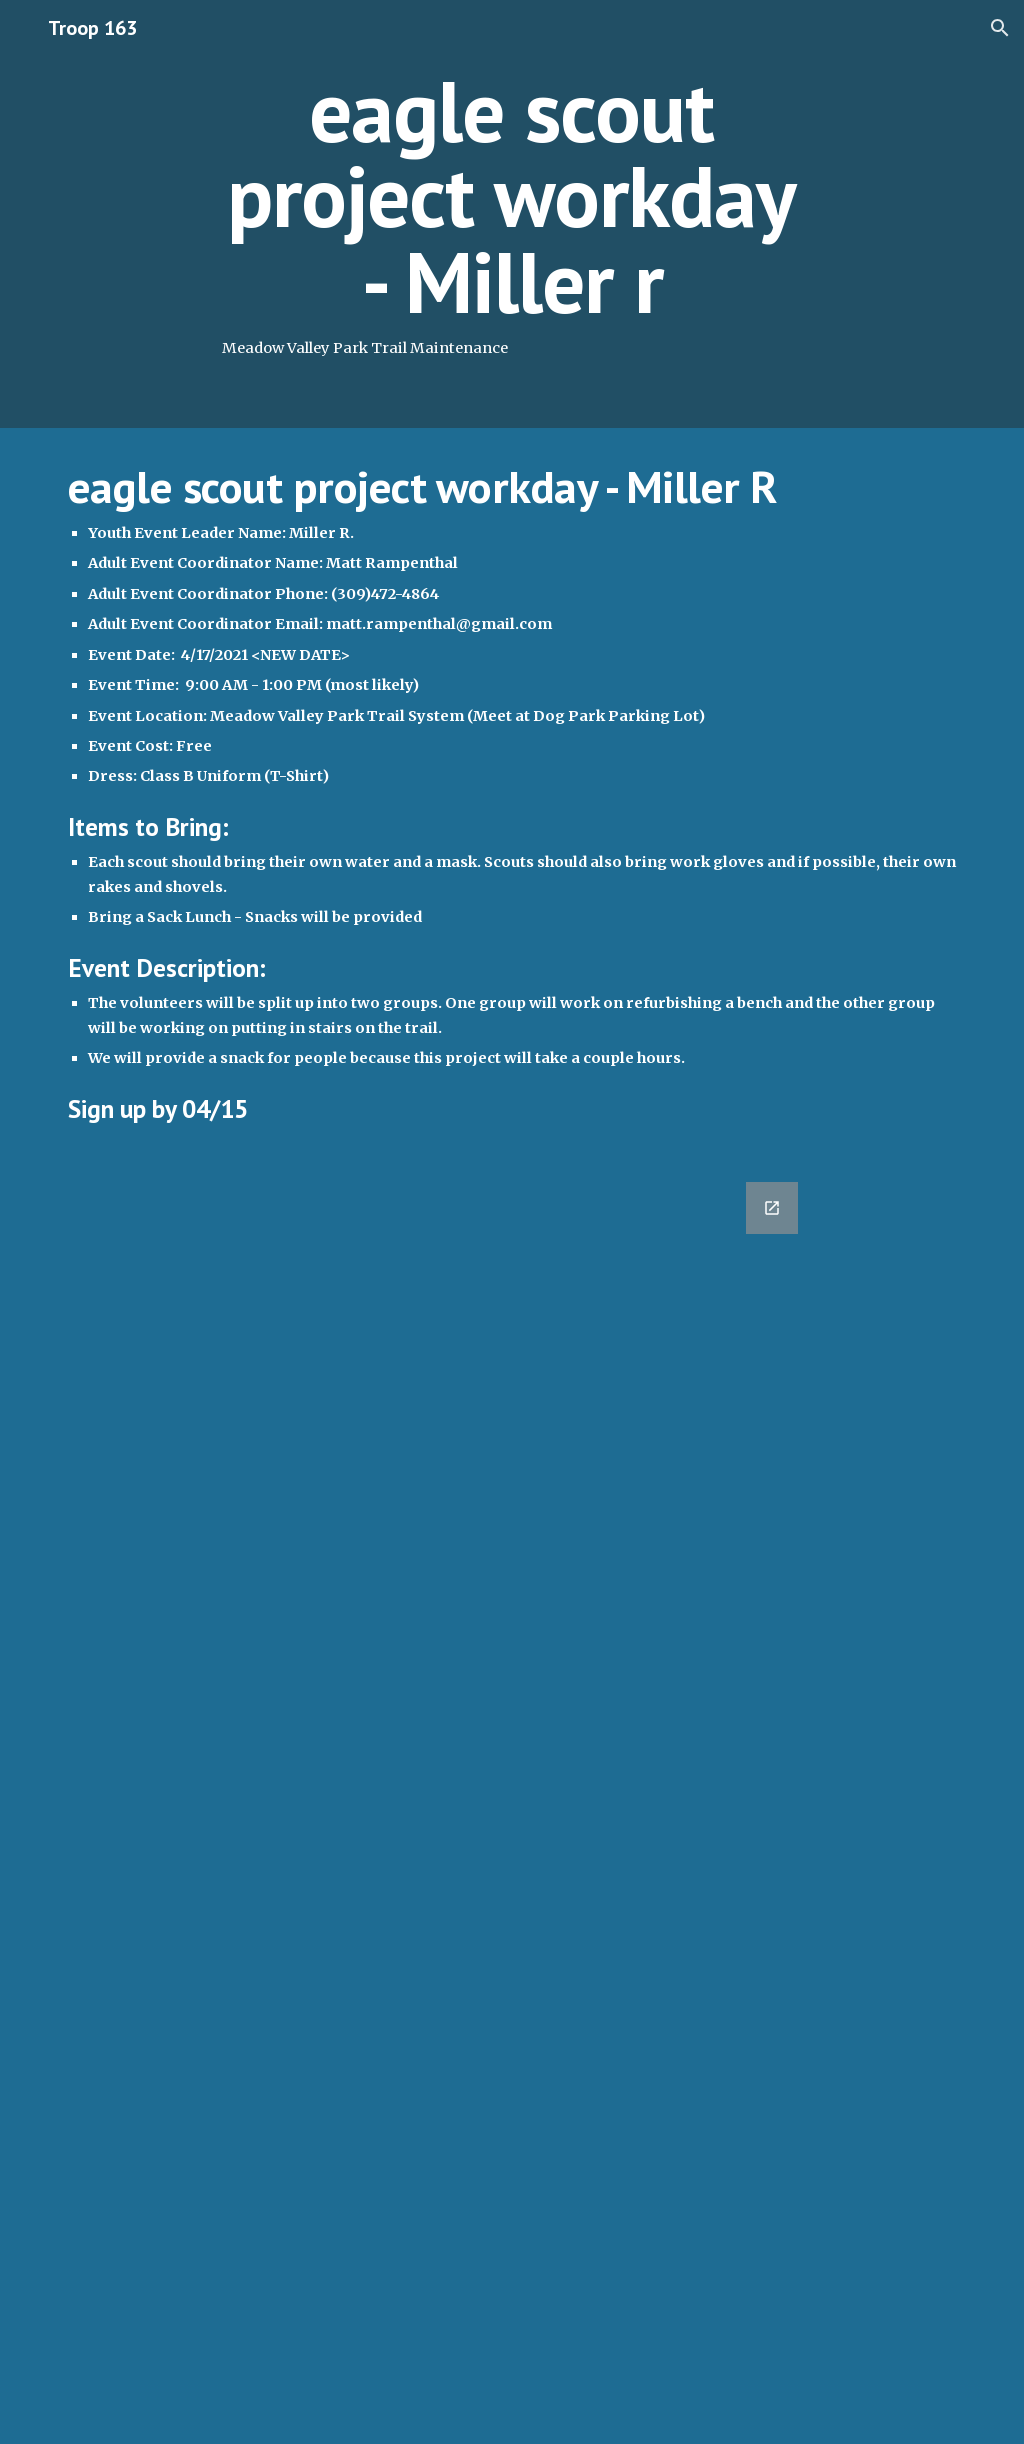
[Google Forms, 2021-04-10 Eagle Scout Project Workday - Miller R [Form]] (435, 1801)
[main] (511, 214)
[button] (1000, 28)
